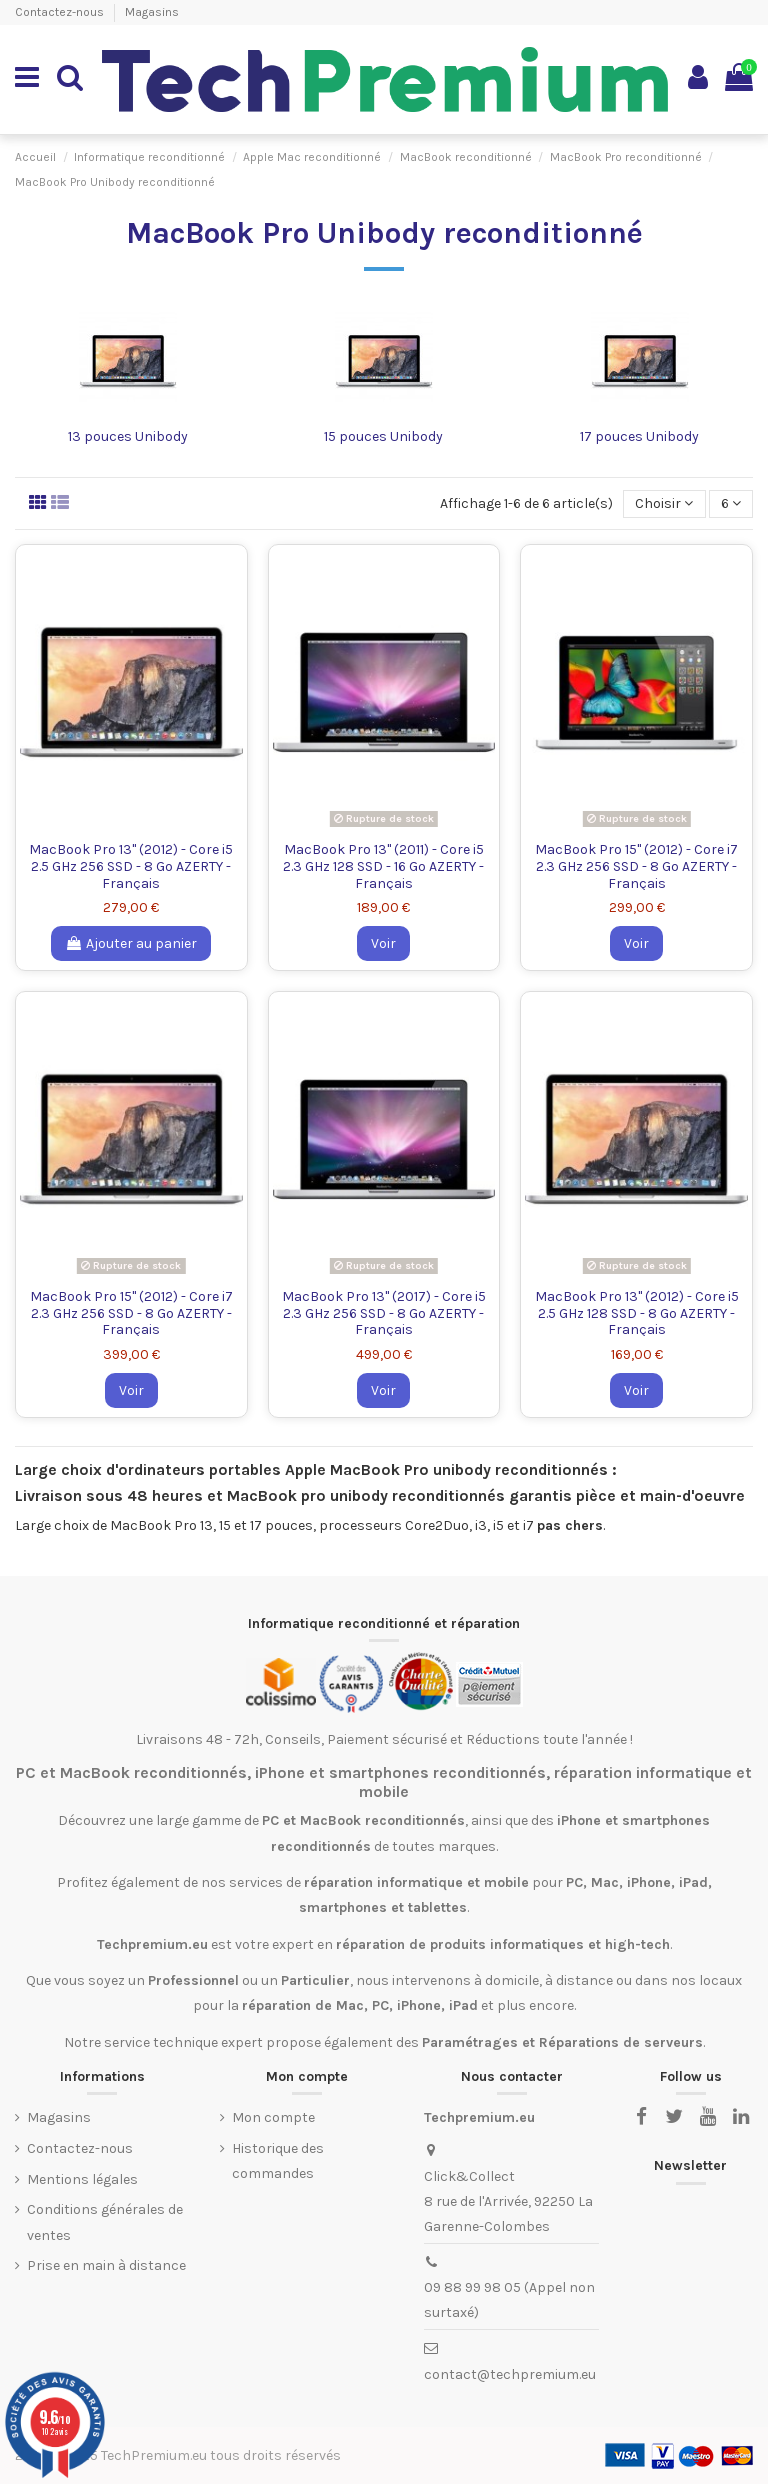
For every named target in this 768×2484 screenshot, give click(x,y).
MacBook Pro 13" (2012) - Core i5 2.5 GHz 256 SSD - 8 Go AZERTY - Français (131, 866)
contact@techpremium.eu (510, 2374)
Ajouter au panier (131, 943)
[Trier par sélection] (664, 504)
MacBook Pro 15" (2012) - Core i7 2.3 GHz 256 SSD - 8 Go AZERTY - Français (636, 866)
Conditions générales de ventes (105, 2222)
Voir (383, 943)
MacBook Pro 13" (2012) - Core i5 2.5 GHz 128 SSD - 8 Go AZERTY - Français (637, 1313)
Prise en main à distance (106, 2265)
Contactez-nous (61, 12)
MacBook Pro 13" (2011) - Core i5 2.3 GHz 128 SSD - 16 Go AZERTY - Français (383, 866)
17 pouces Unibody (639, 436)
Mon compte (273, 2117)
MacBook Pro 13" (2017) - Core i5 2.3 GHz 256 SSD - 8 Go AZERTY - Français (384, 1313)
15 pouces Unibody (383, 436)
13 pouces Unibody (128, 436)
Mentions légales (82, 2179)
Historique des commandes (278, 2161)
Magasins (152, 12)
